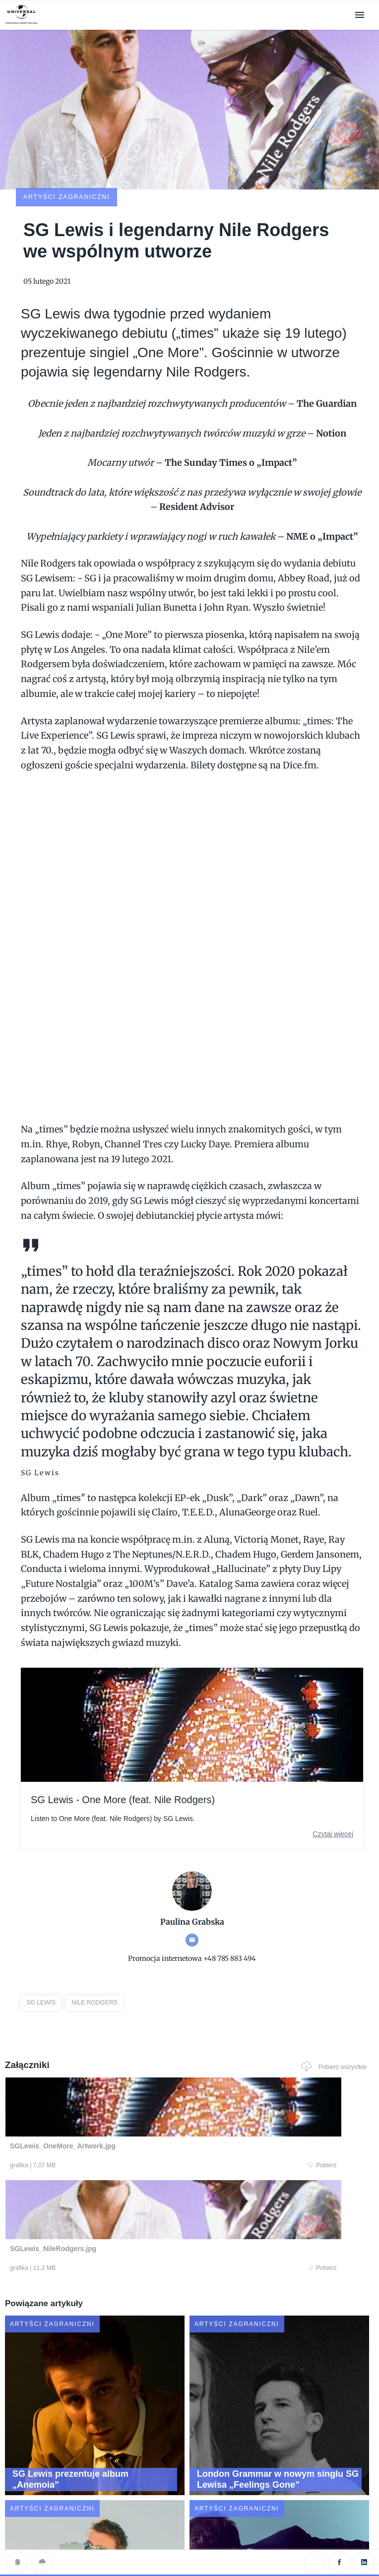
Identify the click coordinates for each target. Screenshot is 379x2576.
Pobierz (102, 2101)
